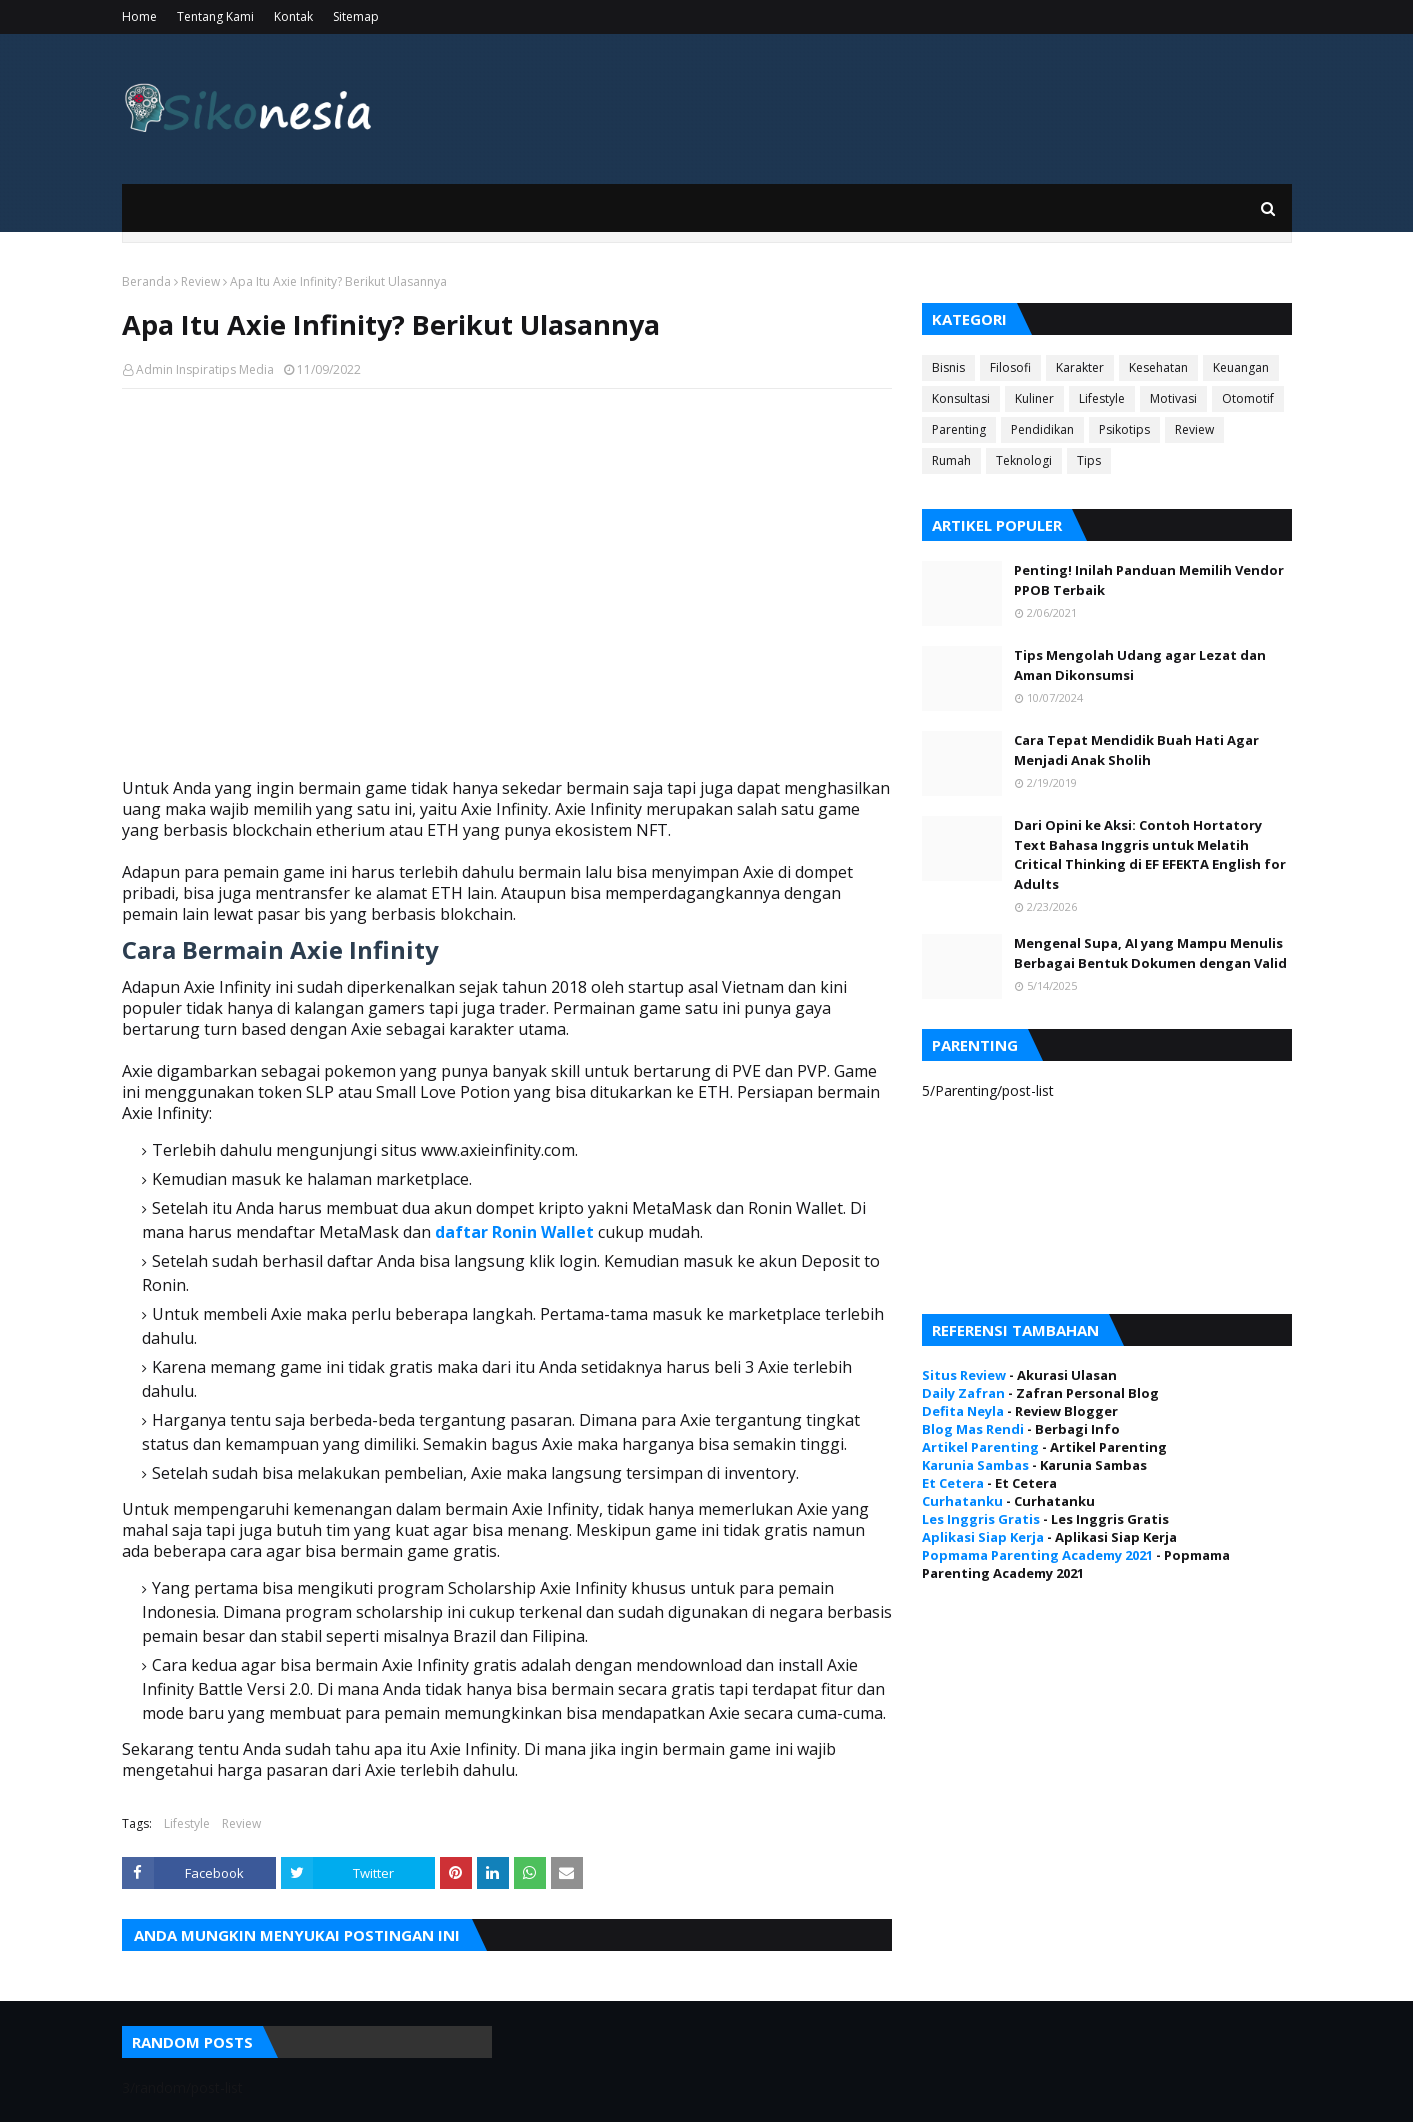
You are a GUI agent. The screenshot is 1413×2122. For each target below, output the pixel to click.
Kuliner (1034, 398)
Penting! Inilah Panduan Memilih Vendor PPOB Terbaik (1149, 580)
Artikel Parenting (980, 1447)
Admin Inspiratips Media (205, 369)
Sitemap (356, 16)
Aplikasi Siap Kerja (983, 1537)
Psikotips (1124, 429)
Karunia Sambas (975, 1465)
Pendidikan (1042, 429)
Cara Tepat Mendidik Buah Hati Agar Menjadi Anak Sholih (1136, 750)
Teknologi (1024, 460)
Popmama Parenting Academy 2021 (1037, 1555)
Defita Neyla (963, 1411)
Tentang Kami (215, 16)
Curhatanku (962, 1501)
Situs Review (964, 1375)
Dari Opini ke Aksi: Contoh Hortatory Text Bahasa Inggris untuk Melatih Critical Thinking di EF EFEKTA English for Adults (1150, 854)
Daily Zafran (963, 1393)
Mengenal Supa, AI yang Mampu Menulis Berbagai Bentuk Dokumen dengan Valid (1150, 953)
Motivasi (1173, 398)
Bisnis (948, 367)
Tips (1089, 460)
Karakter (1080, 367)
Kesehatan (1158, 367)
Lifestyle (187, 1823)
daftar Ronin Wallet (514, 1232)
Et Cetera (953, 1483)
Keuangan (1241, 367)
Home (139, 16)
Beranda (146, 281)
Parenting (959, 429)
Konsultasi (961, 398)
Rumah (951, 460)
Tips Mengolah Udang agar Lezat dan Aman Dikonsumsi (1140, 665)
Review (200, 281)
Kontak (293, 16)
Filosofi (1010, 367)
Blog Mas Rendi (973, 1429)
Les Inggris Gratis (981, 1519)
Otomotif (1248, 398)
